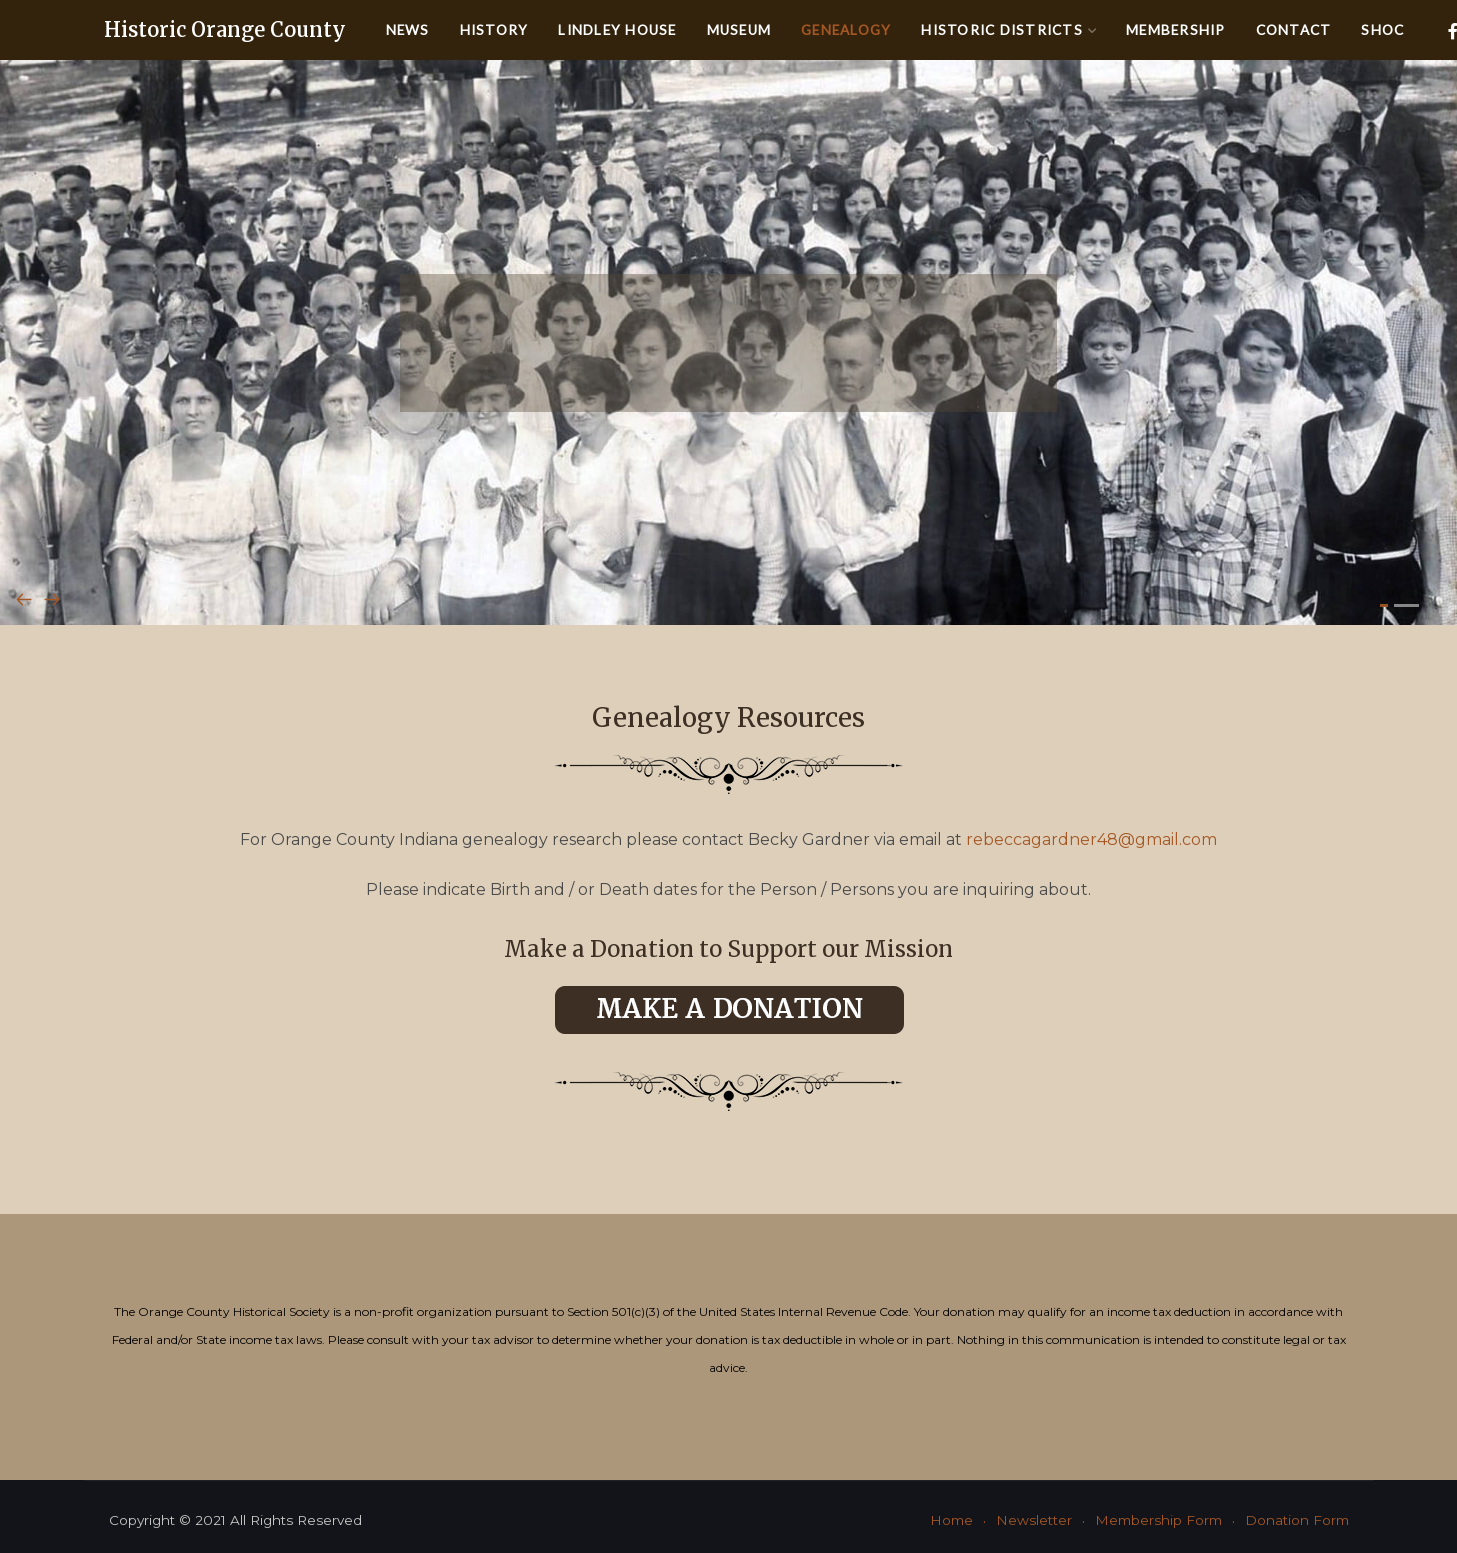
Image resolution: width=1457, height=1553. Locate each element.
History (494, 30)
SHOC (1382, 30)
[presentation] (24, 601)
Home (951, 1520)
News (408, 30)
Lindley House (617, 30)
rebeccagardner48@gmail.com (1091, 839)
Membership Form (1158, 1520)
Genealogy (846, 30)
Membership (1176, 30)
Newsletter (1034, 1520)
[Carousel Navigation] (728, 601)
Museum (739, 30)
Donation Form (1297, 1520)
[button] (1384, 605)
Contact (1294, 30)
